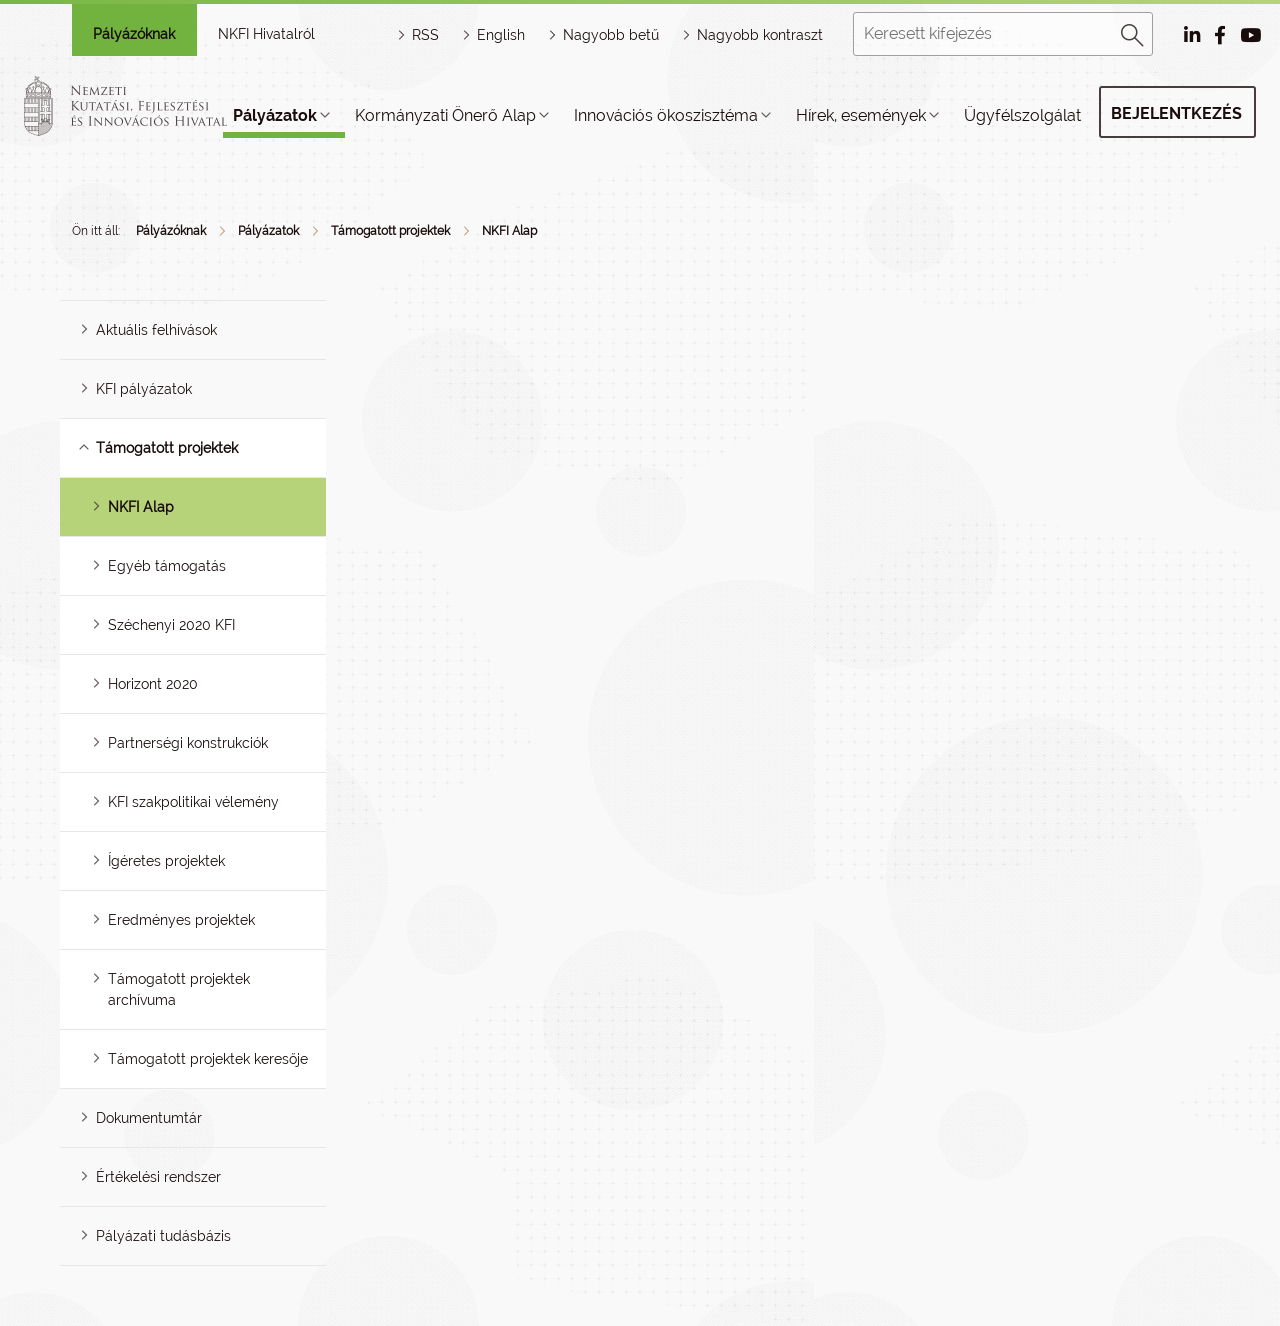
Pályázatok (275, 115)
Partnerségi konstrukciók (188, 743)
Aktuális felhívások (156, 330)
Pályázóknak (134, 34)
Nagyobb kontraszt (760, 35)
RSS (425, 35)
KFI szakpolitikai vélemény (193, 802)
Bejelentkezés (1176, 113)
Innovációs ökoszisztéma (666, 115)
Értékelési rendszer (158, 1177)
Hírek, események (861, 115)
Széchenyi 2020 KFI (171, 625)
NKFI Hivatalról (266, 34)
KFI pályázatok (144, 389)
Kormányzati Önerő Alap (445, 115)
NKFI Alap (509, 231)
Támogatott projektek (390, 231)
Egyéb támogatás (167, 566)
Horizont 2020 (153, 684)
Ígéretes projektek (166, 861)
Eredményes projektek (181, 920)
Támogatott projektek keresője (208, 1059)
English (501, 35)
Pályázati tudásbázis (163, 1236)
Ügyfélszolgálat (1022, 115)
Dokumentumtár (149, 1118)
